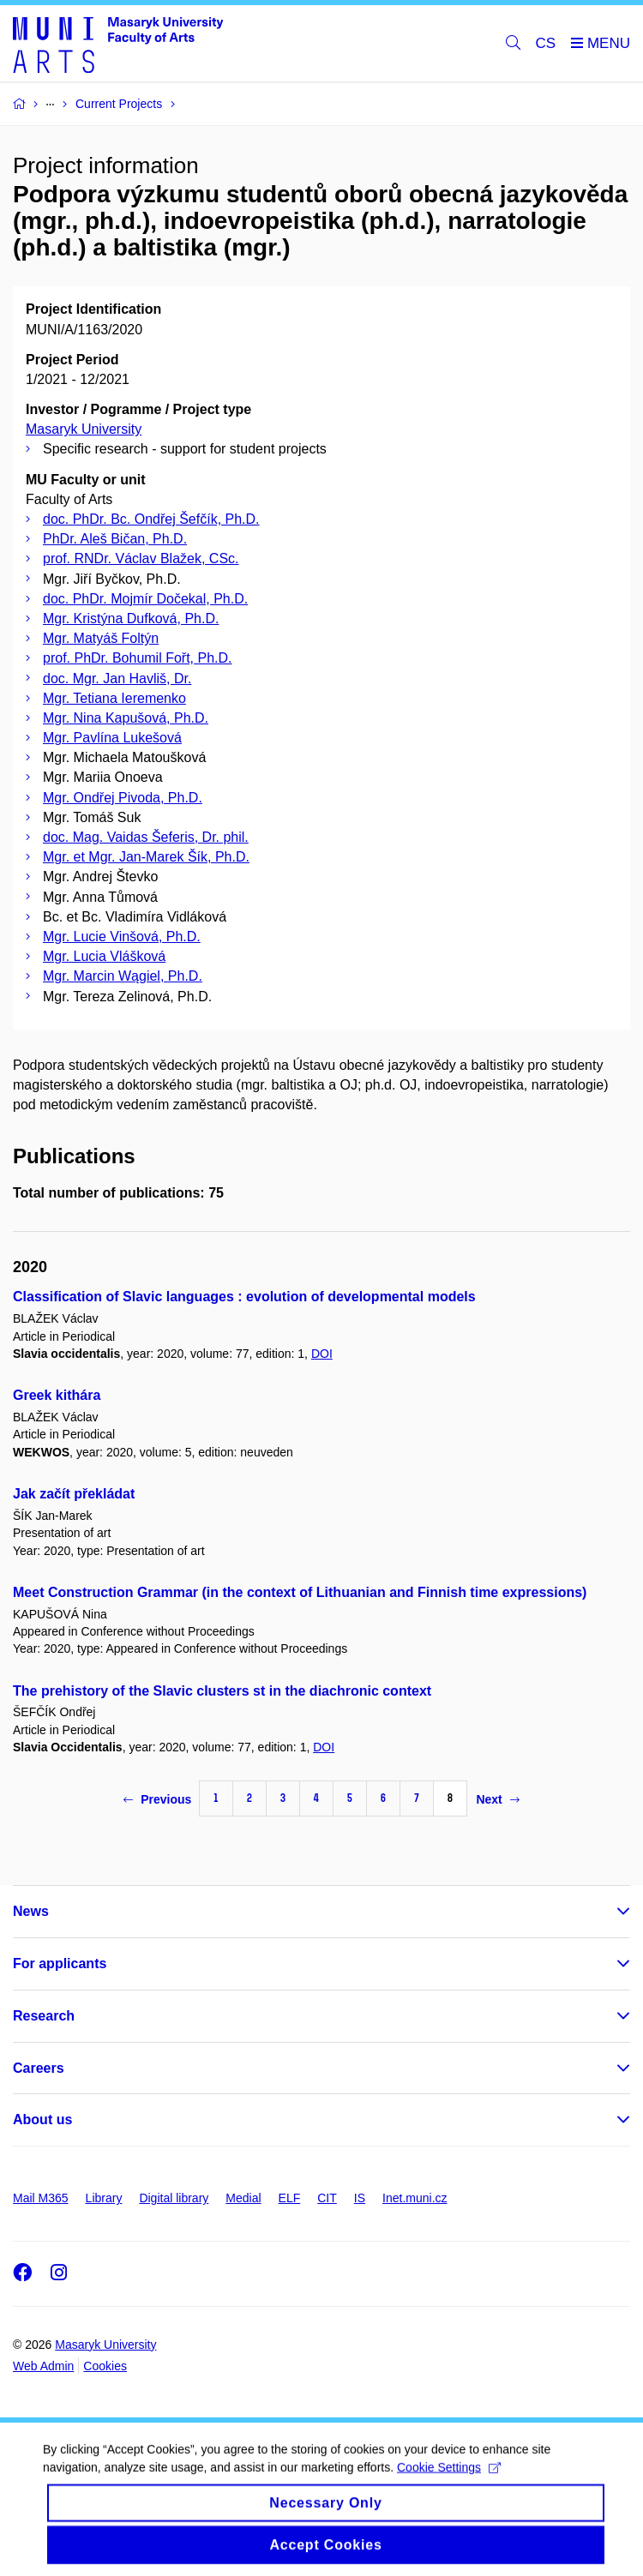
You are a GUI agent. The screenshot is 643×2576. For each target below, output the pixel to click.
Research (44, 2016)
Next (497, 1799)
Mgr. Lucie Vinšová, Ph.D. (122, 936)
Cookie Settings (449, 2478)
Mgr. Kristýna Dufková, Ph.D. (131, 618)
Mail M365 (41, 2198)
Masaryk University (83, 429)
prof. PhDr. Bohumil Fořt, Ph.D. (137, 658)
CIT (327, 2198)
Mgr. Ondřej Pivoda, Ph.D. (122, 797)
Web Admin (43, 2366)
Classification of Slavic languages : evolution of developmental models (244, 1296)
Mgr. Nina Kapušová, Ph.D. (125, 718)
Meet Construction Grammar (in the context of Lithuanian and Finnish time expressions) (299, 1592)
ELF (290, 2198)
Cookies (105, 2366)
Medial (243, 2198)
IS (359, 2198)
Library (104, 2198)
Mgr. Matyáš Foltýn (101, 638)
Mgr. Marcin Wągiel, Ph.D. (122, 976)
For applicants (59, 1963)
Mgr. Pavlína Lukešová (112, 737)
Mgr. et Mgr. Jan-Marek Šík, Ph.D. (146, 857)
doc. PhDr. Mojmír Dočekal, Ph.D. (145, 598)
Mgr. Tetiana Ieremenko (114, 698)
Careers (38, 2068)
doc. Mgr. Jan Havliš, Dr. (117, 678)
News (31, 1911)
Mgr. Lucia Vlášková (104, 956)
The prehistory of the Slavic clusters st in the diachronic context (222, 1691)
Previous (157, 1799)
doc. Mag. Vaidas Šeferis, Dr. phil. (146, 837)
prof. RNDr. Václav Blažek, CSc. (141, 558)
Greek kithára (56, 1395)
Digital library (173, 2198)
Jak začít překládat (74, 1493)
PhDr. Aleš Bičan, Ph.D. (115, 538)
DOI (322, 1353)
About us (42, 2119)
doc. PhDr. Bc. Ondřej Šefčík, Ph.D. (151, 519)
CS (546, 43)
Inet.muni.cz (414, 2198)
